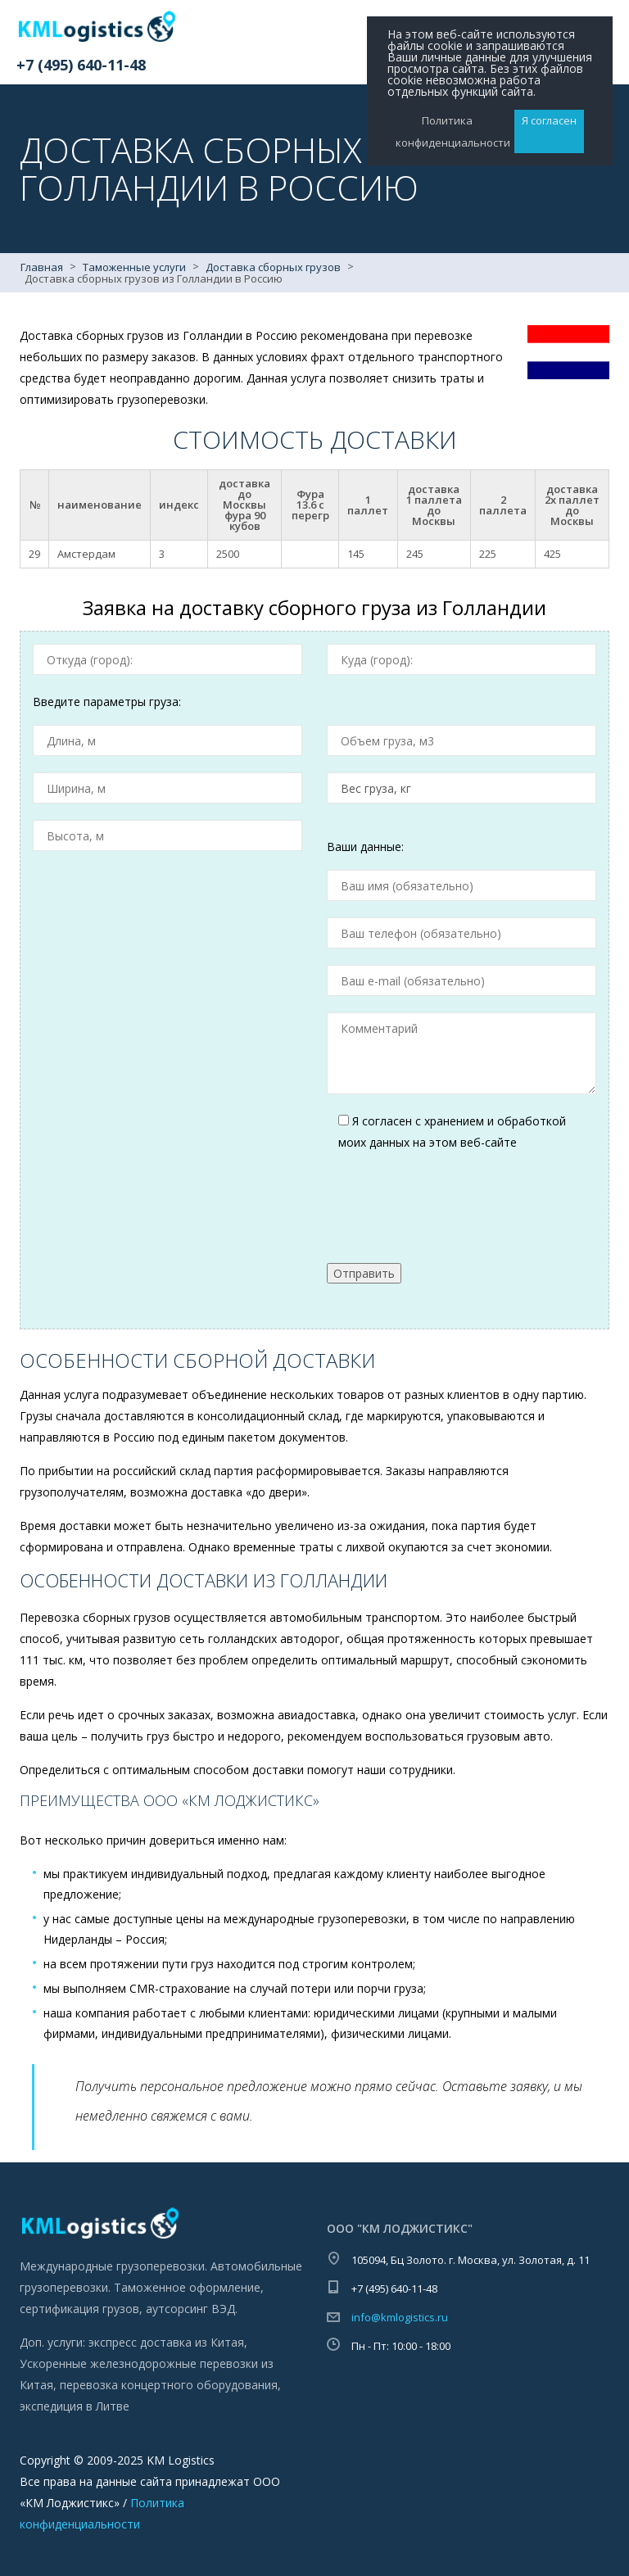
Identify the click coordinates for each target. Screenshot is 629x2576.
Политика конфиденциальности (447, 131)
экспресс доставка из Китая (166, 2342)
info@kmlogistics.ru (399, 2317)
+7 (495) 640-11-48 (81, 64)
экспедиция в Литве (74, 2406)
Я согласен (549, 120)
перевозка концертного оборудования (169, 2385)
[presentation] (451, 1197)
